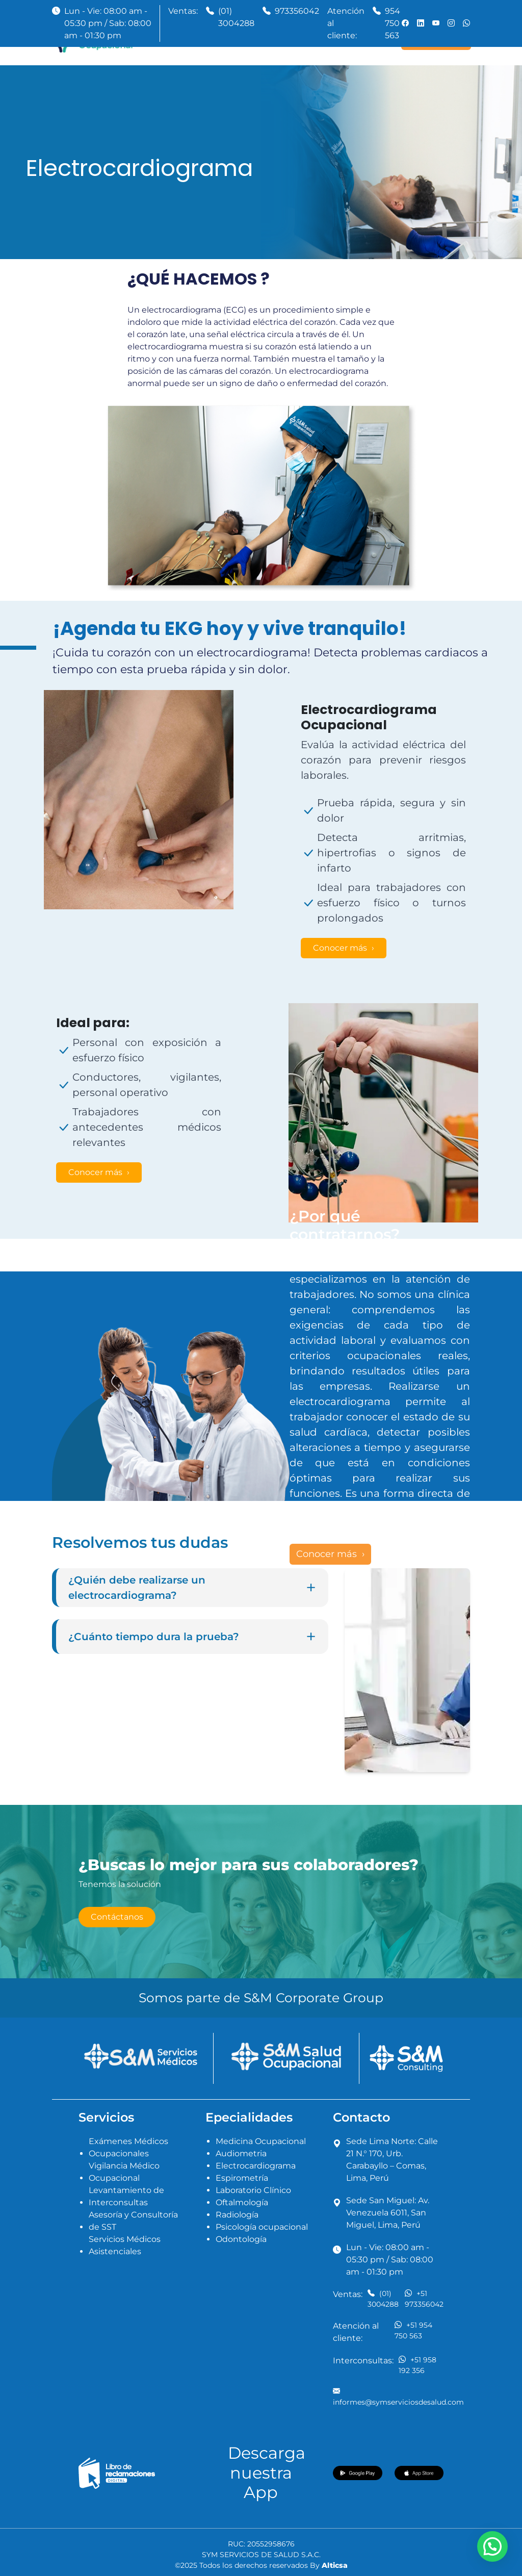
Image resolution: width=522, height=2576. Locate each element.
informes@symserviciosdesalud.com (398, 2396)
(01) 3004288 (236, 17)
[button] (492, 2546)
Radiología (237, 2215)
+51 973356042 (424, 2298)
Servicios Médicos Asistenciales (125, 2245)
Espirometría (242, 2178)
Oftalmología (242, 2202)
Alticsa (335, 2565)
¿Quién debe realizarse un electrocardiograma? (192, 1587)
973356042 (297, 11)
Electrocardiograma (256, 2166)
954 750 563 (392, 23)
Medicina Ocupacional (261, 2141)
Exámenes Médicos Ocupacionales (128, 2147)
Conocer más (341, 948)
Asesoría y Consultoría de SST (133, 2221)
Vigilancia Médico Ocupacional (124, 2172)
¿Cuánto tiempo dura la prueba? (192, 1636)
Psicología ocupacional (262, 2227)
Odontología (241, 2239)
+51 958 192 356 (417, 2365)
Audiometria (241, 2153)
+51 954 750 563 (413, 2330)
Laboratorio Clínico (253, 2190)
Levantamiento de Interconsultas (126, 2196)
